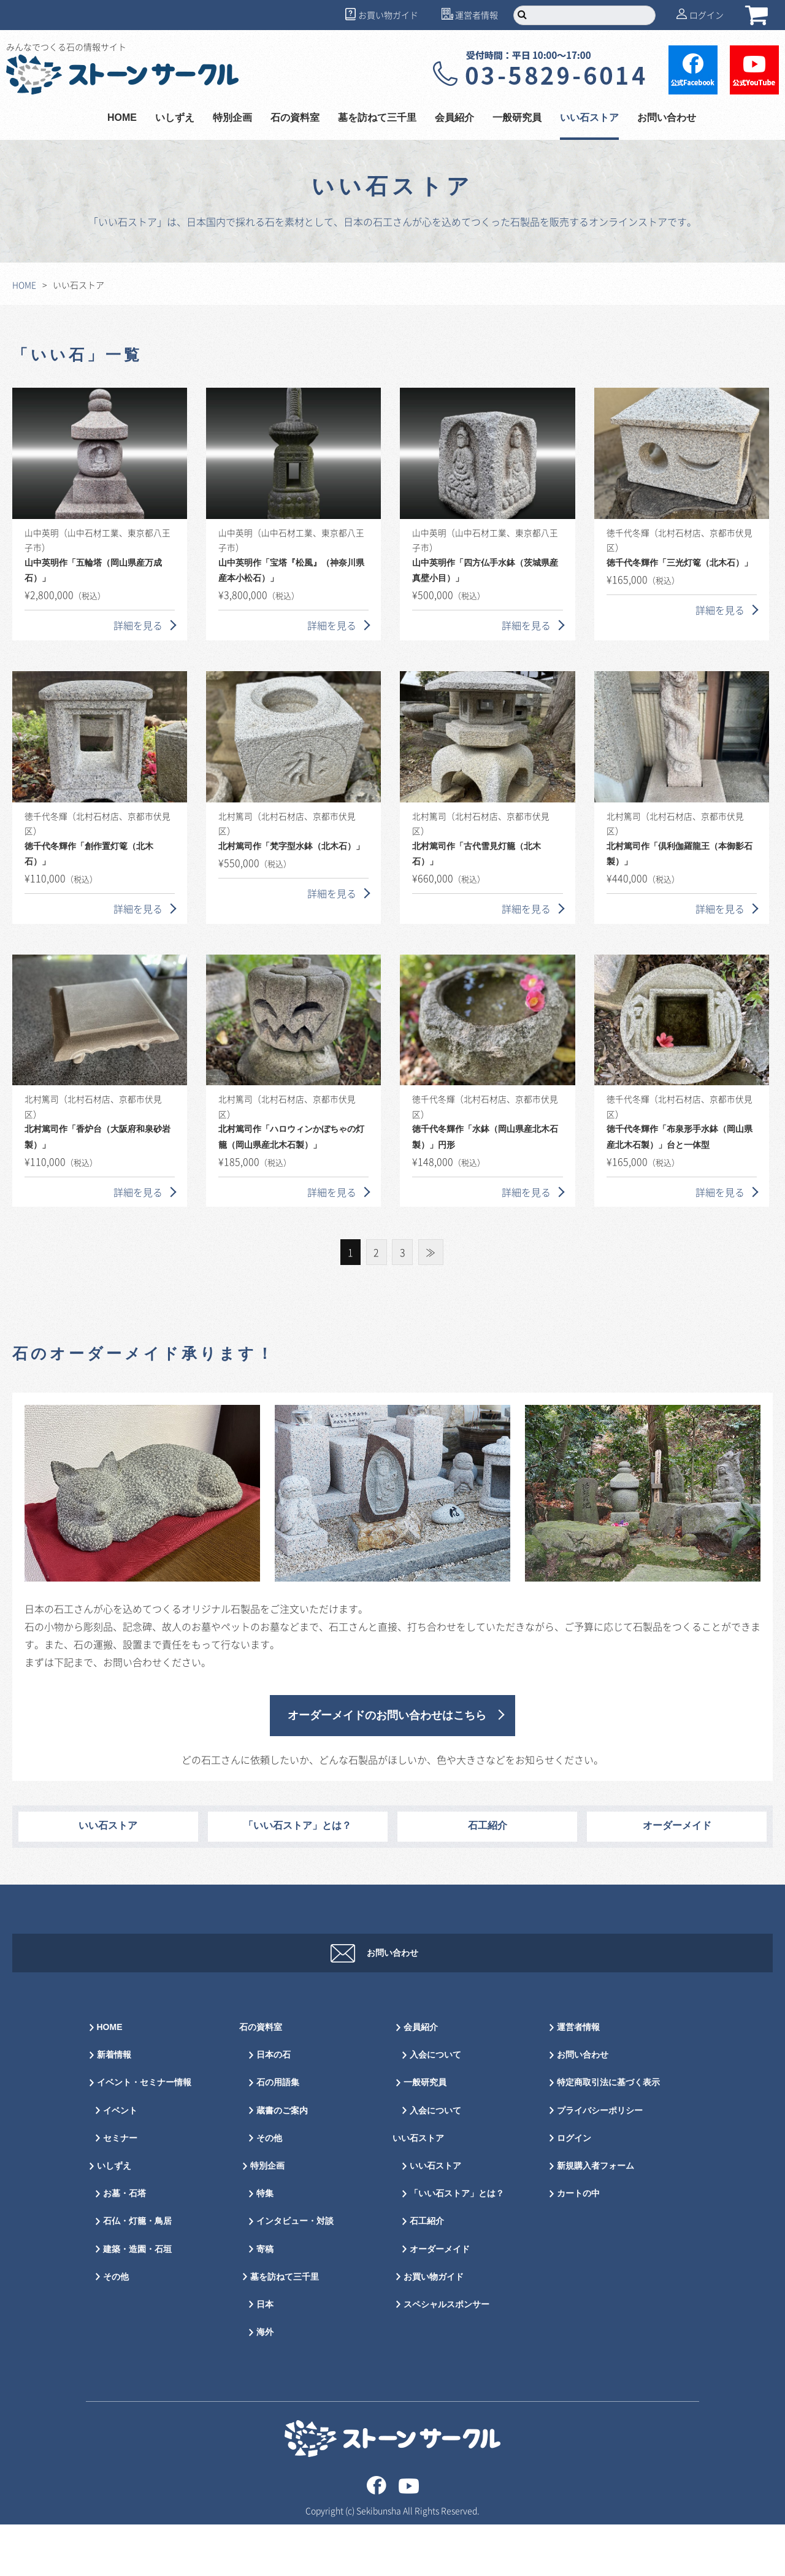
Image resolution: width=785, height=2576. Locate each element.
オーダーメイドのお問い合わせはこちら (387, 1715)
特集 (265, 2245)
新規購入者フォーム (595, 2217)
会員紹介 (454, 118)
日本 (265, 2356)
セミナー (120, 2189)
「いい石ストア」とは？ (297, 1826)
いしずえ (174, 118)
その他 (116, 2328)
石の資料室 (295, 118)
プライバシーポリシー (600, 2162)
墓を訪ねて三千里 (377, 118)
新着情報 (114, 2106)
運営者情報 (476, 15)
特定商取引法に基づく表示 (608, 2134)
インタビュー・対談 (295, 2272)
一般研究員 (517, 118)
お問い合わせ (666, 118)
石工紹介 (487, 1826)
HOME (122, 118)
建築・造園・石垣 (137, 2300)
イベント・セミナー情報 (144, 2134)
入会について (435, 2106)
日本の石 (273, 2106)
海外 (265, 2383)
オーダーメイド (677, 1826)
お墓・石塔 (124, 2245)
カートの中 (578, 2245)
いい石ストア (589, 118)
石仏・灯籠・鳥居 (137, 2272)
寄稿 (265, 2300)
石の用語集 (277, 2134)
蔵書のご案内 (282, 2162)
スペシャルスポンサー (446, 2356)
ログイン (706, 15)
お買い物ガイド (388, 15)
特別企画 (232, 118)
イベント (120, 2162)
